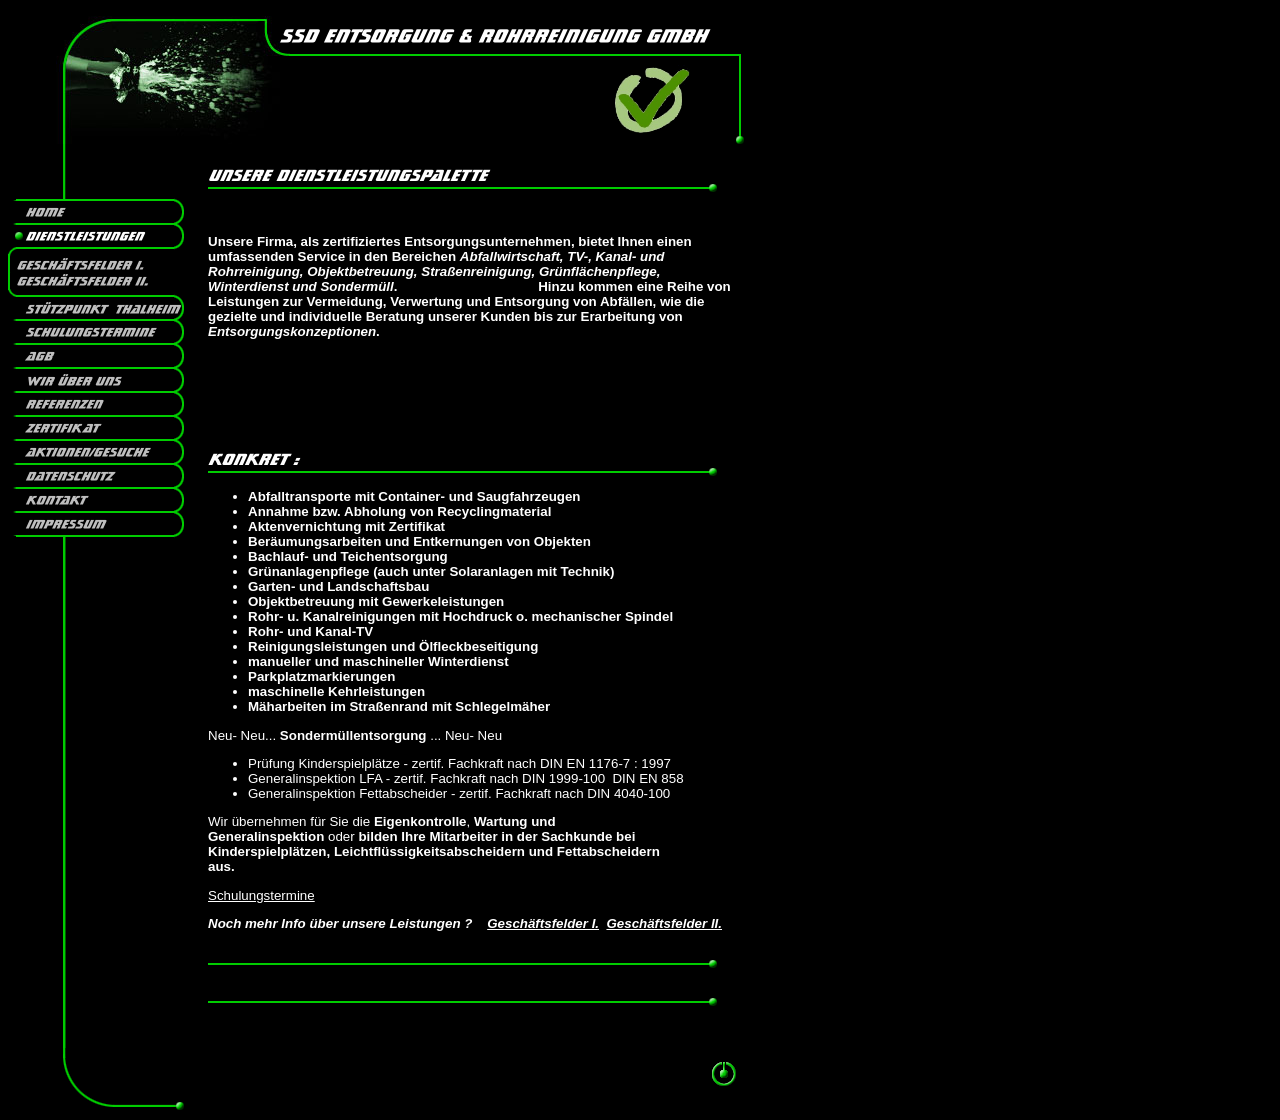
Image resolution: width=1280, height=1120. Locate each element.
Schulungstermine (261, 895)
